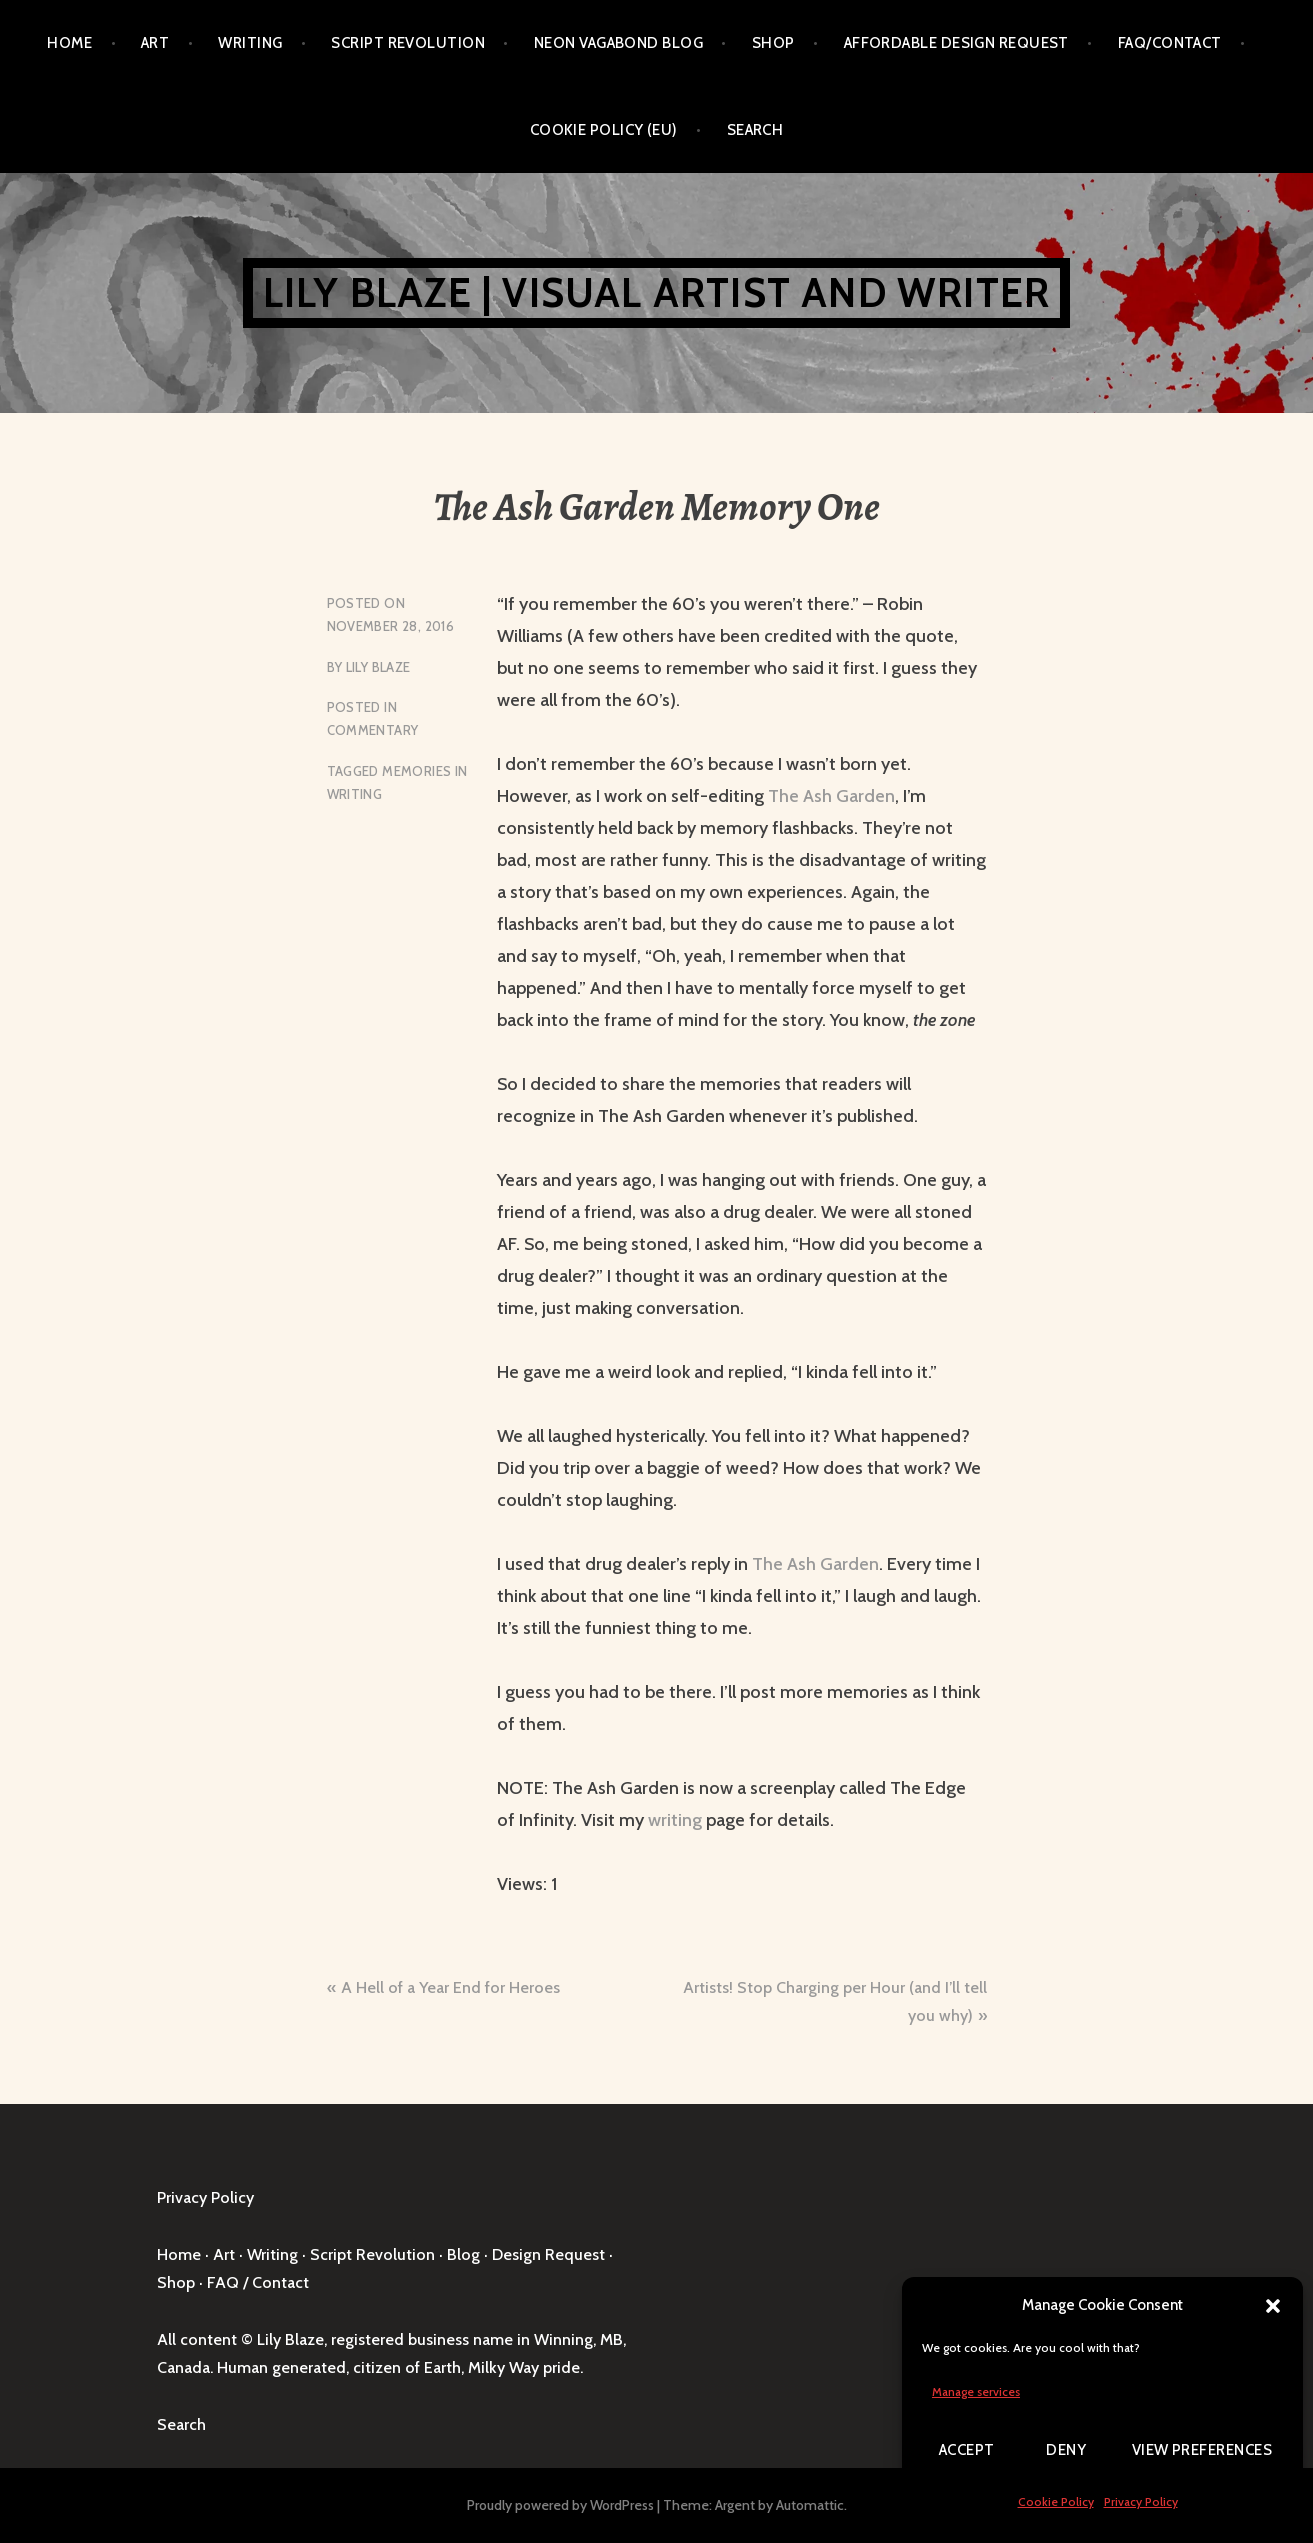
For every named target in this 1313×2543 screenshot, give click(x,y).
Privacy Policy (1141, 2501)
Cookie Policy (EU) (604, 130)
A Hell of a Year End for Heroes (450, 1987)
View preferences (1202, 2450)
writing (677, 1820)
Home (69, 43)
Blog (463, 2254)
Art (155, 43)
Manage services (976, 2391)
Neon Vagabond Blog (618, 43)
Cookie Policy (1056, 2501)
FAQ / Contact (258, 2282)
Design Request (548, 2254)
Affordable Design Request (956, 43)
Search (755, 130)
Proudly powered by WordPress (560, 2505)
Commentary (373, 730)
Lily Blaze (378, 667)
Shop (773, 43)
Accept (967, 2450)
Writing (250, 43)
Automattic (810, 2505)
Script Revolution (408, 43)
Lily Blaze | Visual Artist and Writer (656, 292)
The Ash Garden (831, 796)
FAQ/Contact (1170, 43)
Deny (1066, 2450)
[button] (1273, 2306)
